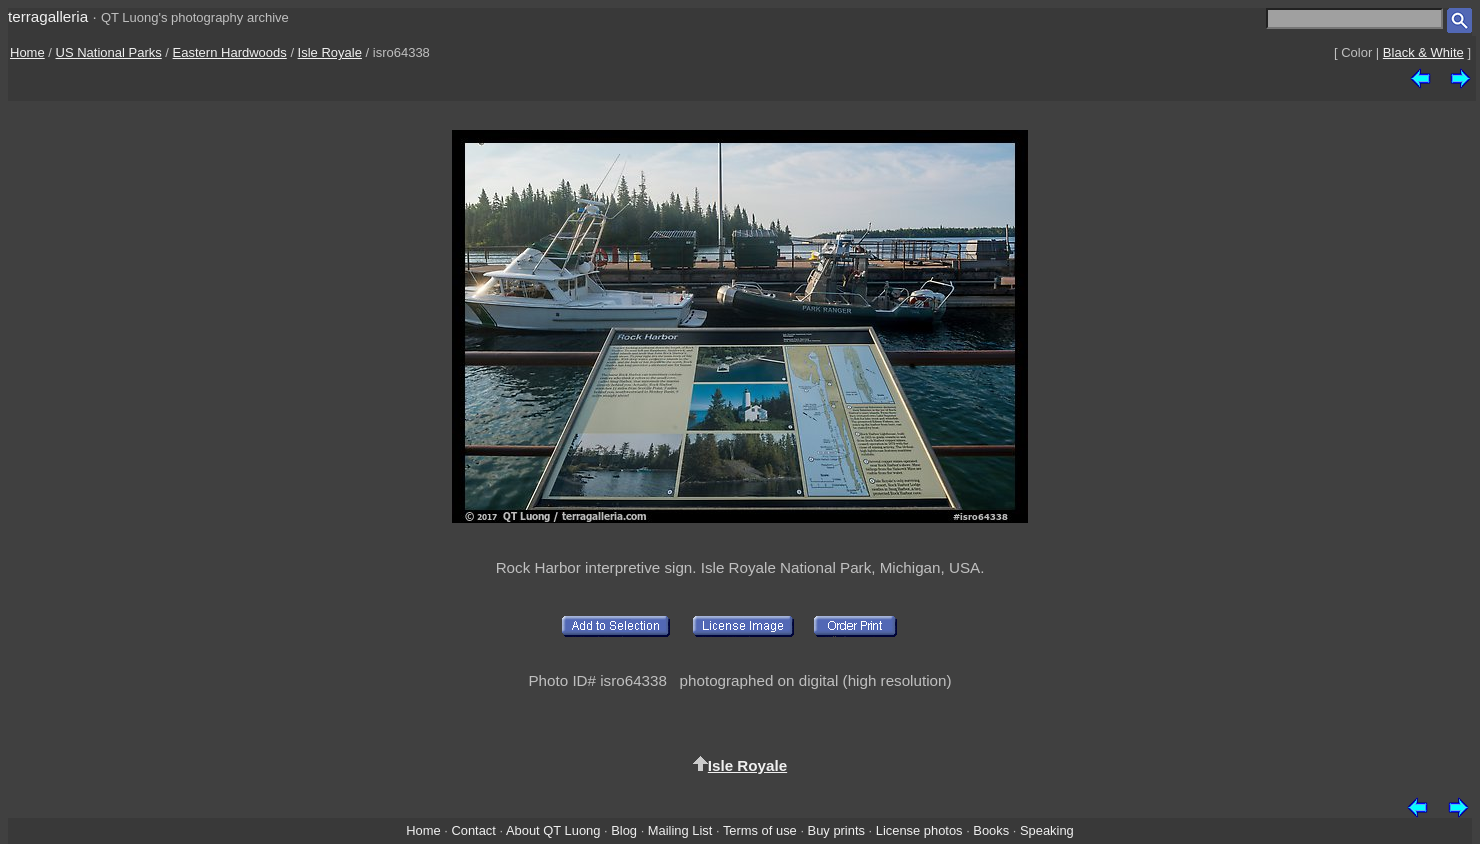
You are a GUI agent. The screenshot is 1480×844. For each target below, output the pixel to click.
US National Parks (109, 52)
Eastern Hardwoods (230, 52)
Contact (473, 830)
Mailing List (680, 830)
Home (27, 52)
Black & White (1423, 52)
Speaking (1047, 830)
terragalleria (48, 16)
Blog (624, 830)
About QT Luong (553, 830)
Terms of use (760, 830)
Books (991, 830)
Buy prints (836, 830)
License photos (919, 830)
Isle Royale (330, 52)
